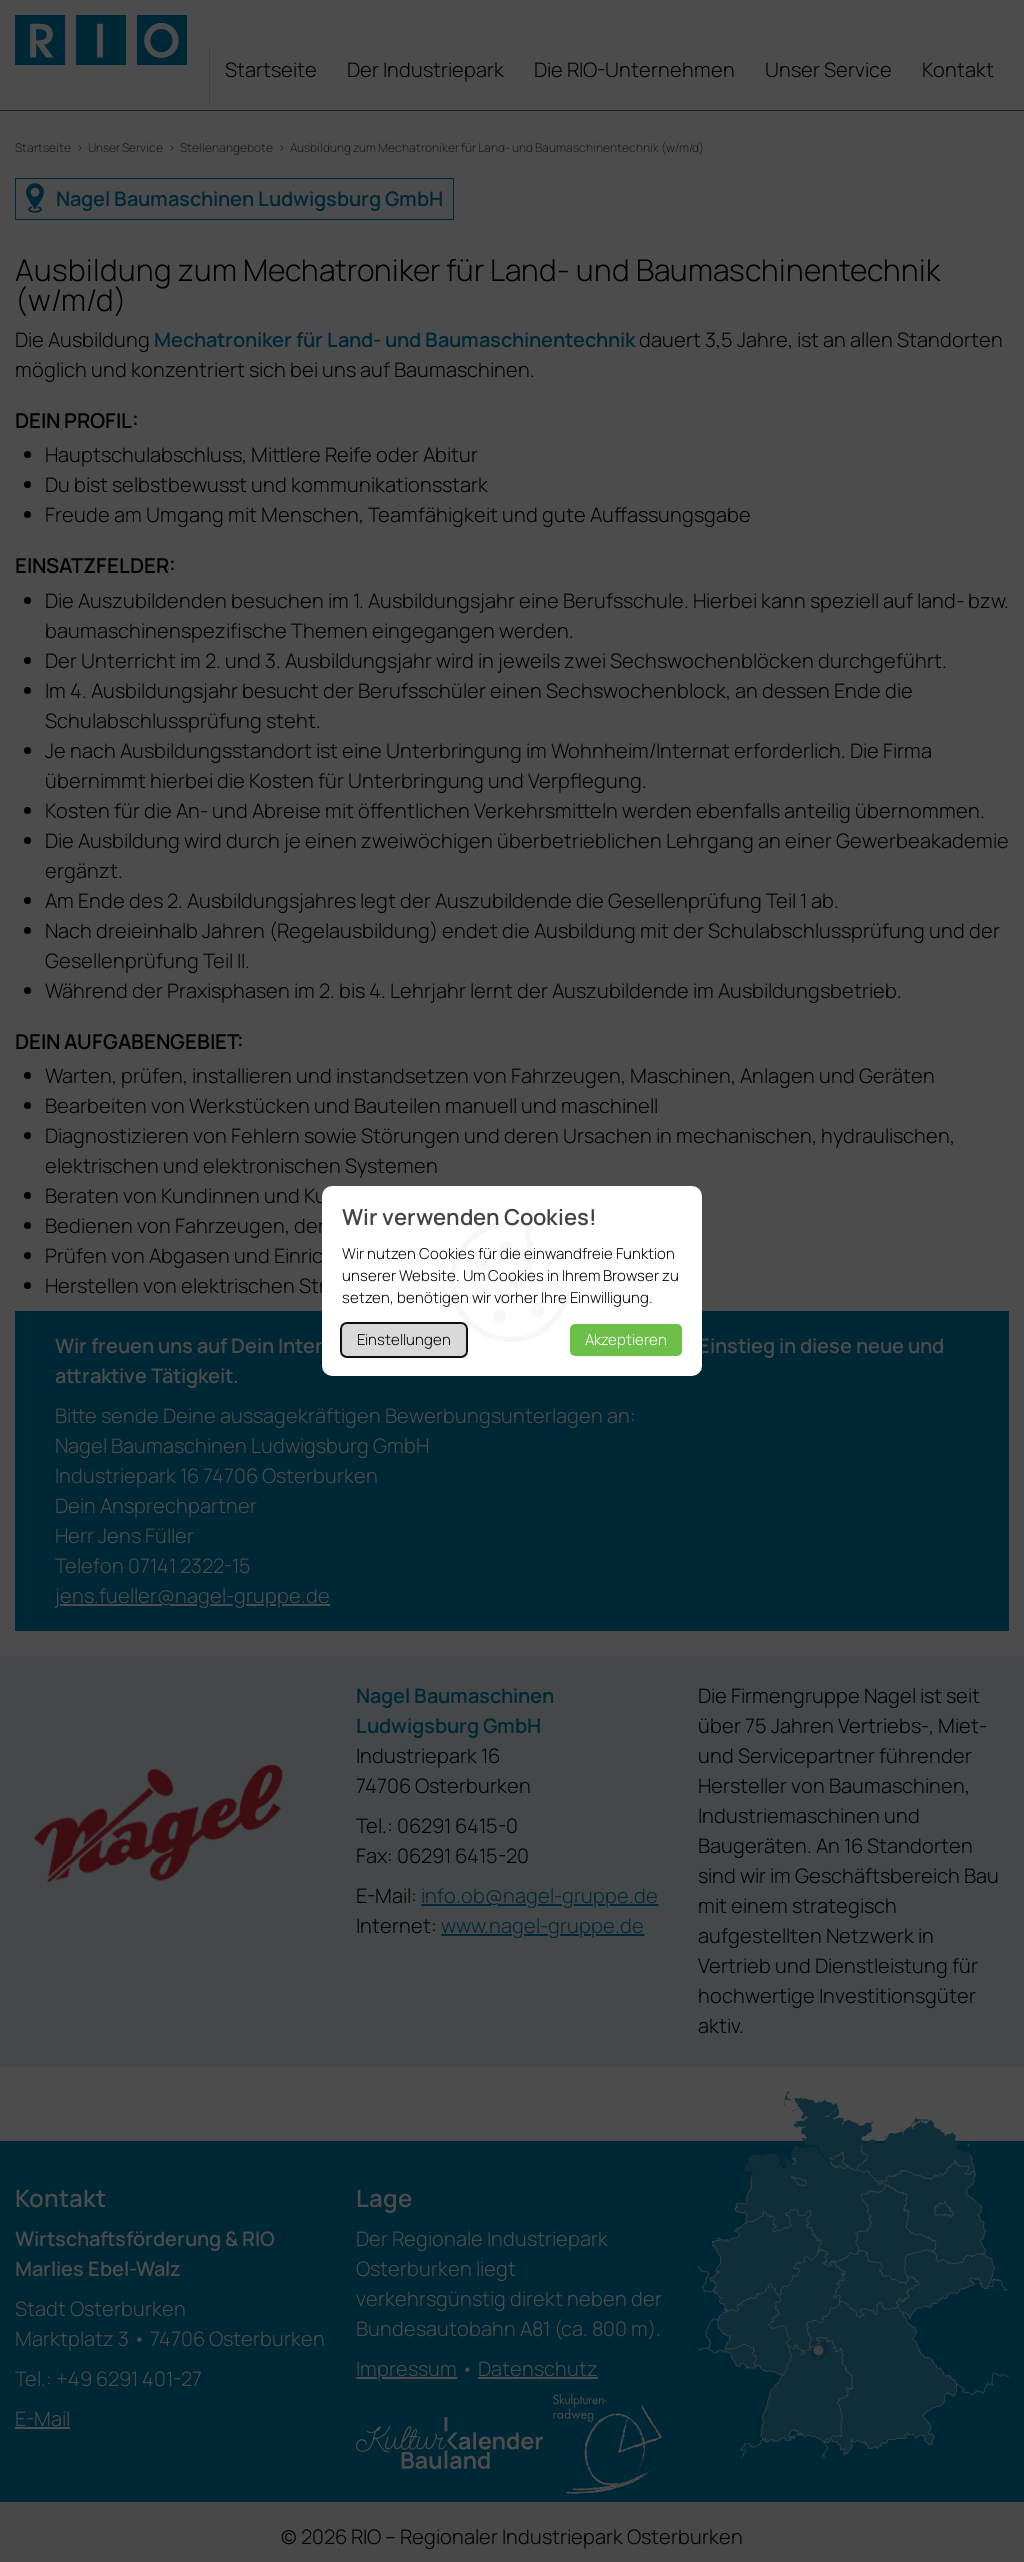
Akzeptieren (626, 1339)
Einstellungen (404, 1339)
